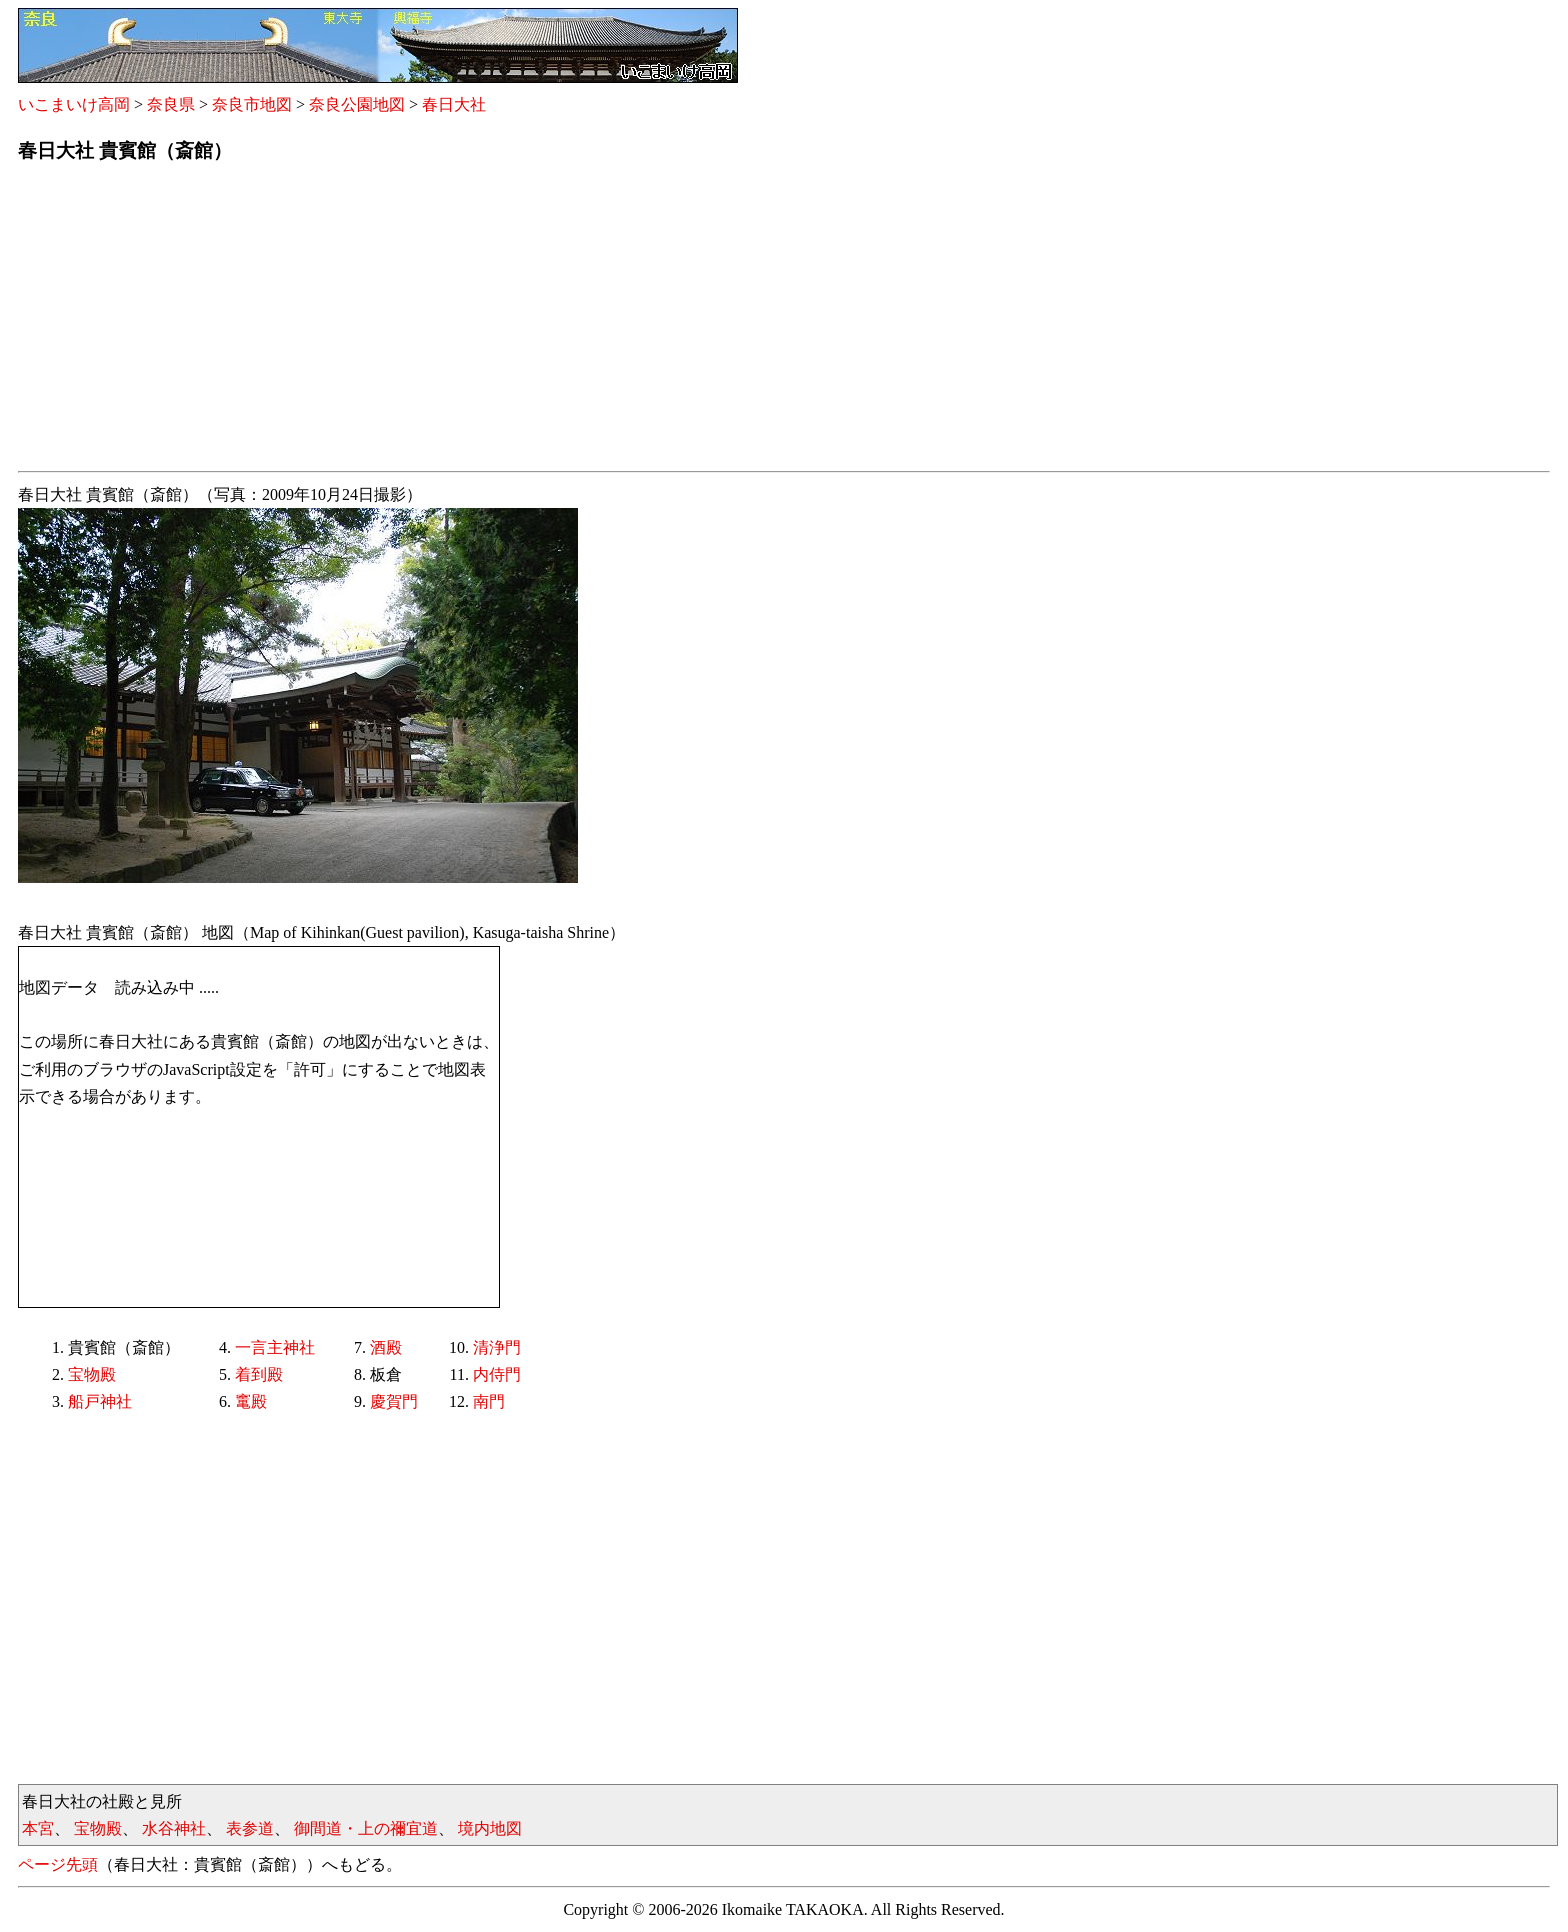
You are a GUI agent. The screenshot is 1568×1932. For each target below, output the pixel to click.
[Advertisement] (618, 323)
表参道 (250, 1828)
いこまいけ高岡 (74, 104)
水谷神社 (174, 1828)
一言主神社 (275, 1347)
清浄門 (497, 1347)
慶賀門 (394, 1401)
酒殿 (386, 1347)
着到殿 (259, 1374)
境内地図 (490, 1828)
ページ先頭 (58, 1864)
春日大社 (454, 104)
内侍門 (497, 1374)
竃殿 (251, 1401)
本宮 (38, 1828)
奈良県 (171, 104)
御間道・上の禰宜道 (366, 1828)
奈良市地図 (252, 104)
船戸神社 (100, 1401)
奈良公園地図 (357, 104)
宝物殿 (92, 1374)
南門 (489, 1401)
